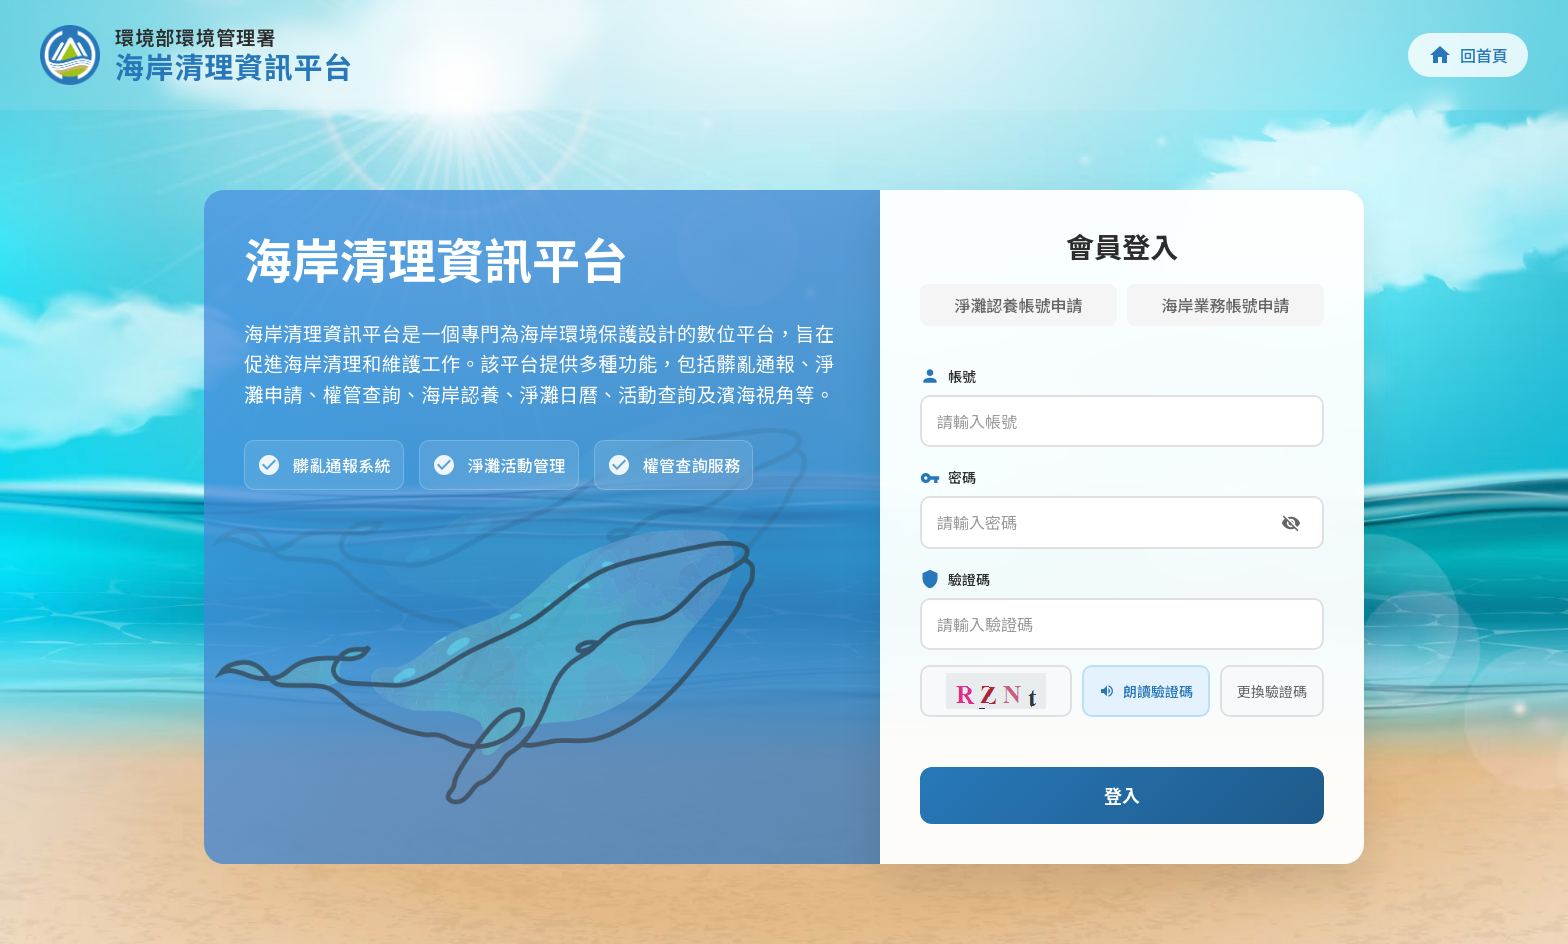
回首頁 (1468, 55)
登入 (1122, 795)
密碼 (948, 477)
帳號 (948, 376)
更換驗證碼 (1272, 691)
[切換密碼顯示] (1291, 523)
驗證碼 (955, 579)
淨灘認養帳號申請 (1018, 305)
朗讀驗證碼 (1146, 691)
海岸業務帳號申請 (1225, 305)
